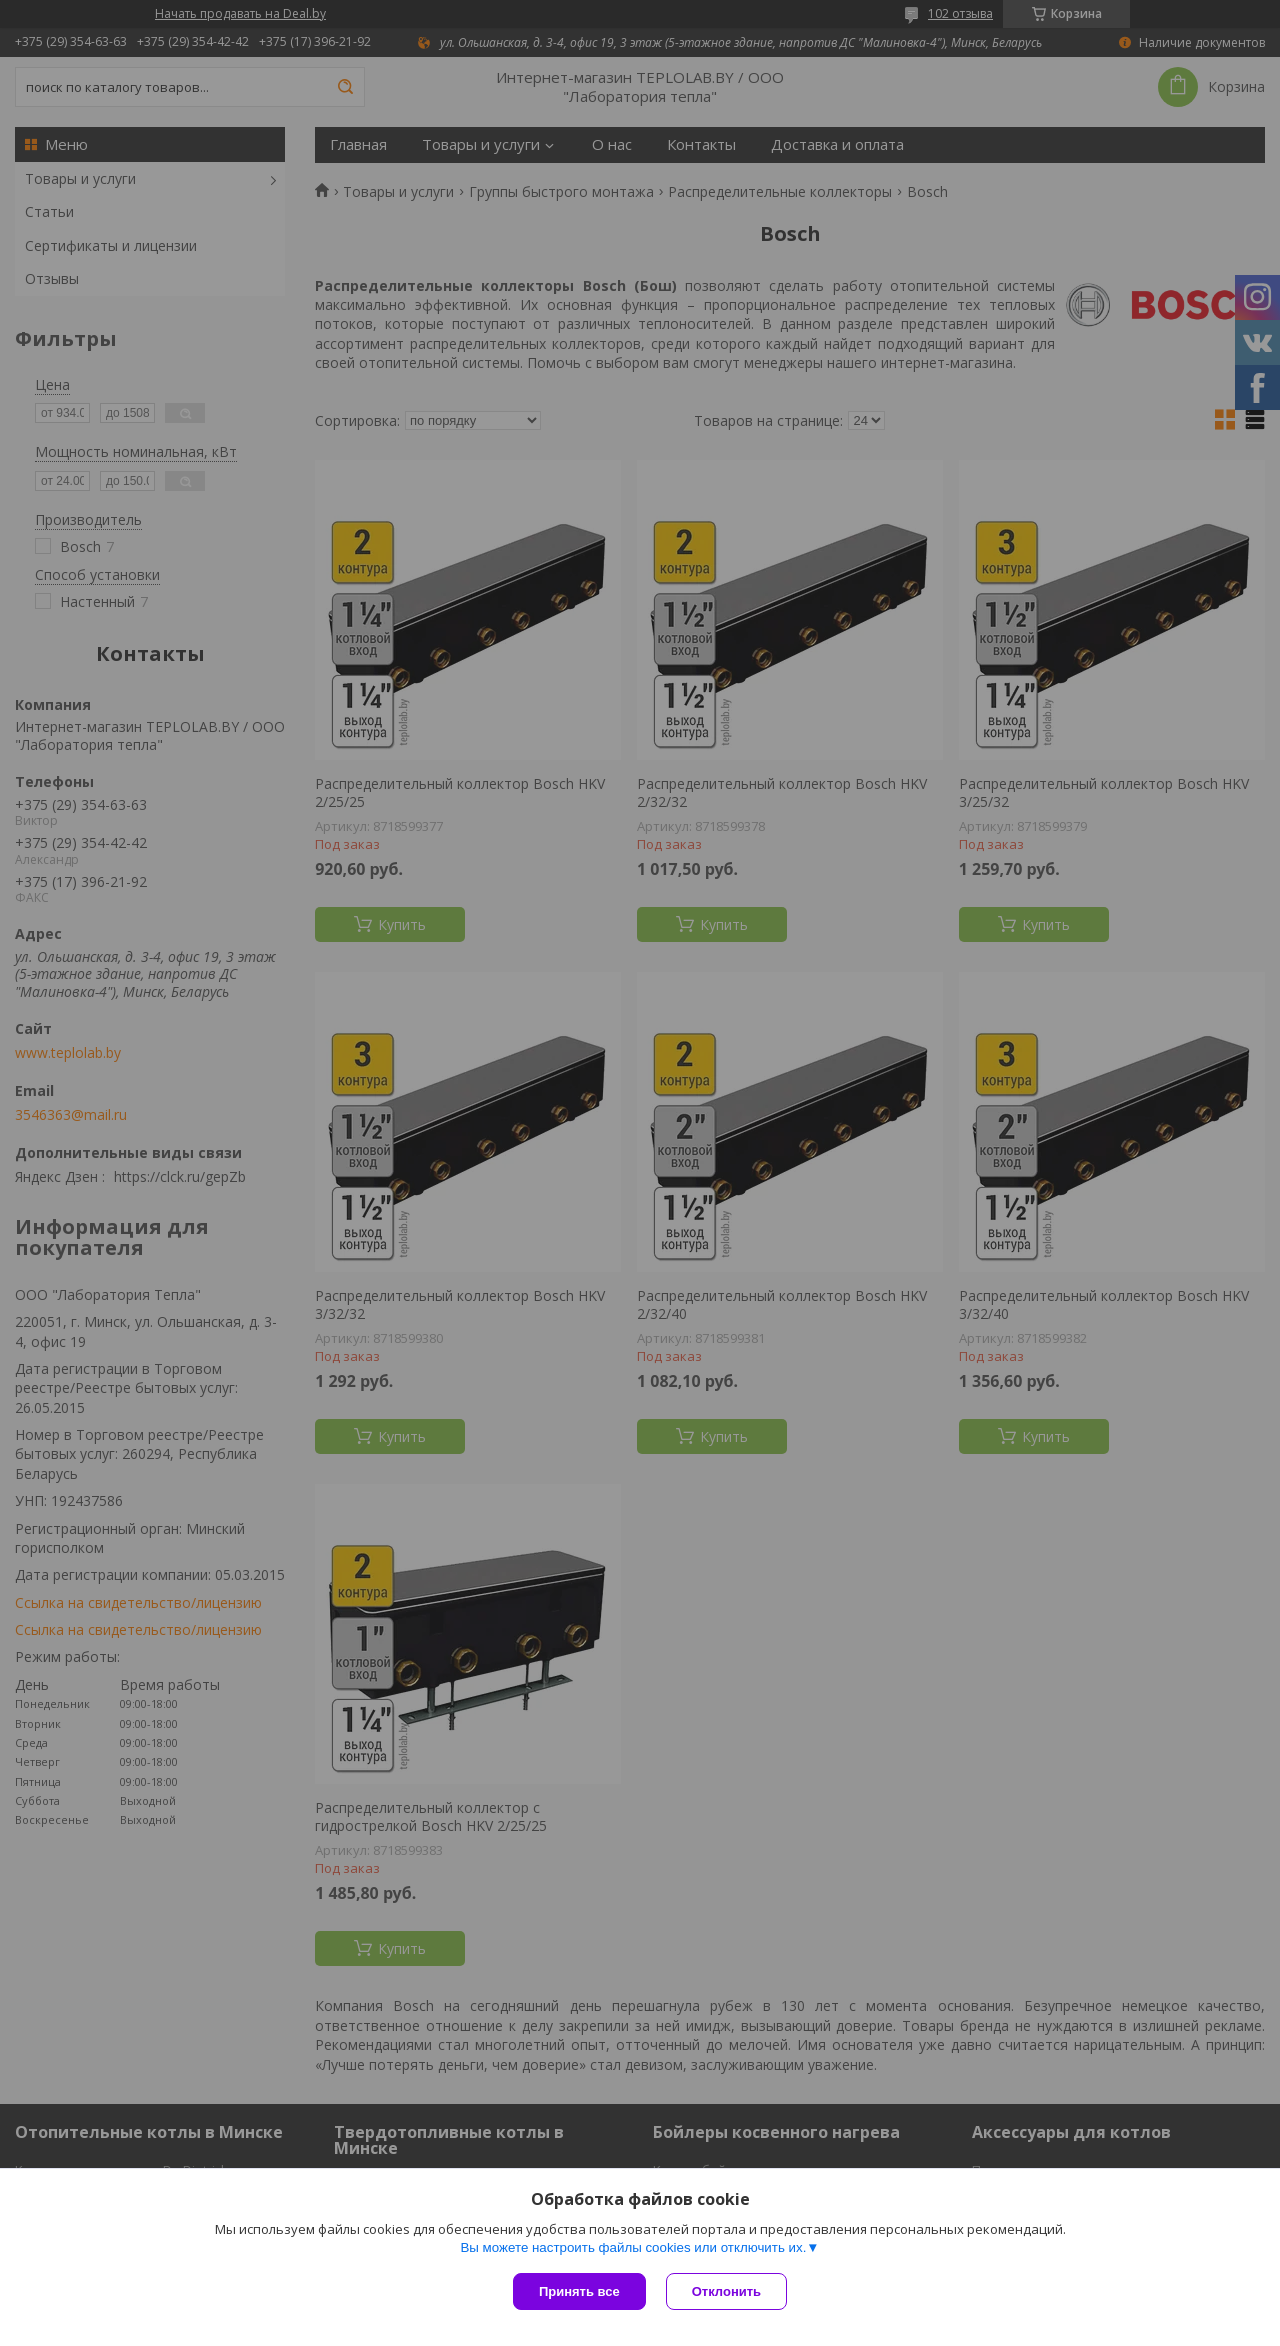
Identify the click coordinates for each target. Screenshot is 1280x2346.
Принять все (579, 2291)
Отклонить (726, 2291)
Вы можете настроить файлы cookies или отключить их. (633, 2247)
